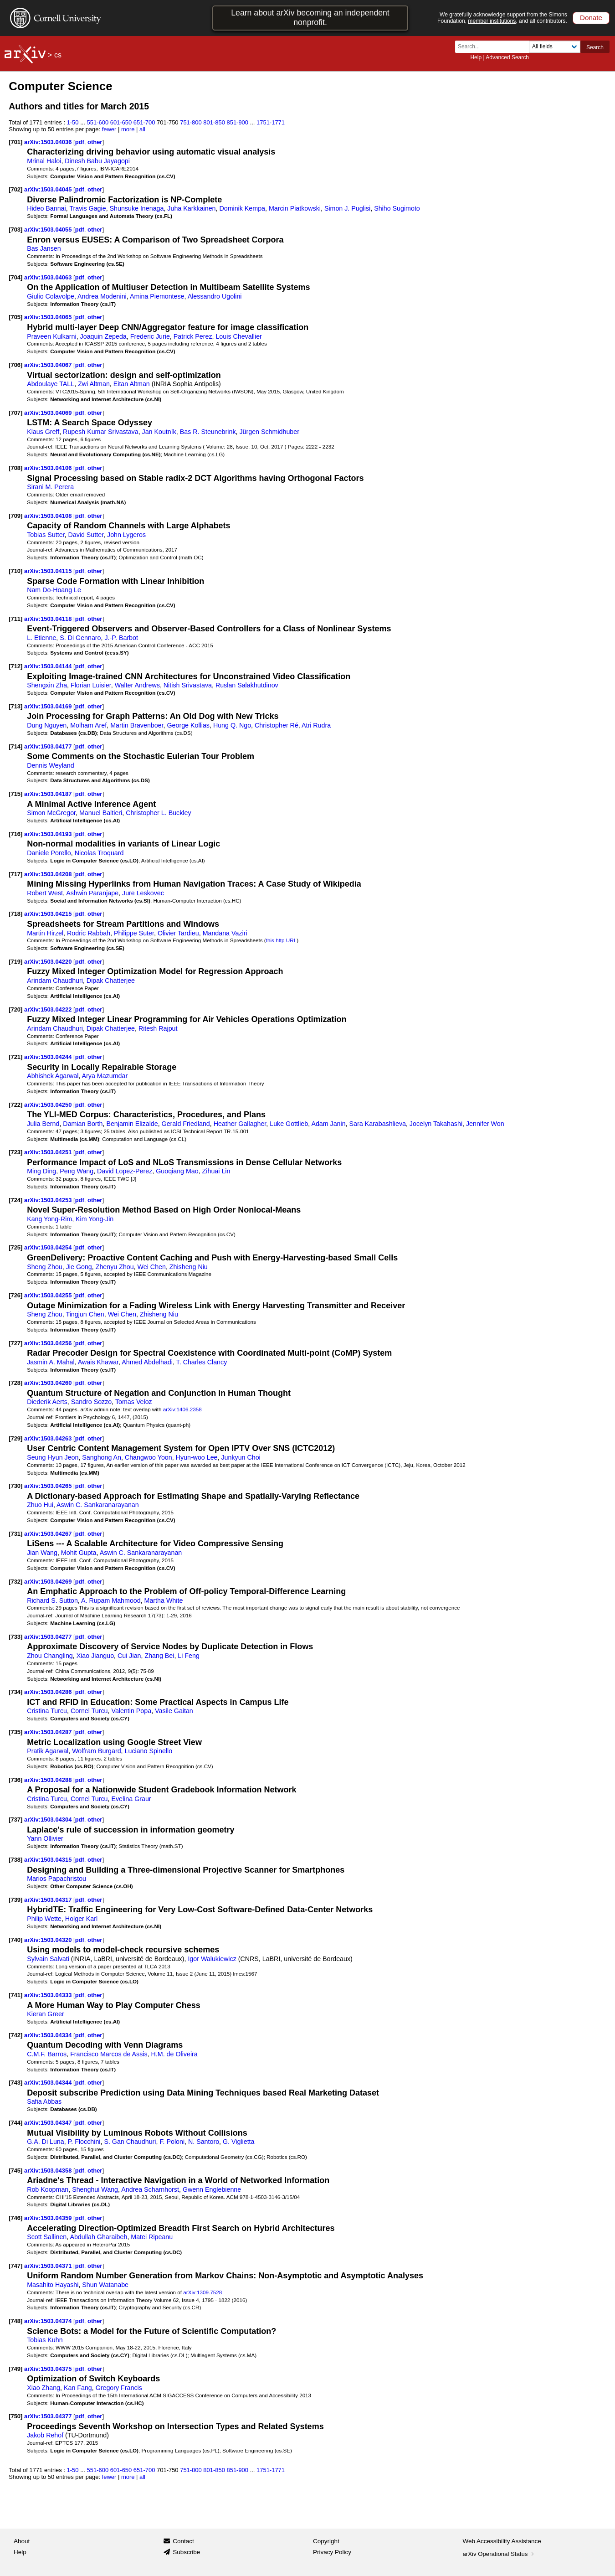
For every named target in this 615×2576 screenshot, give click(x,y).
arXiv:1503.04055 (48, 229)
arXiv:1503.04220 (48, 961)
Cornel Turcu (89, 1710)
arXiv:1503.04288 (48, 1779)
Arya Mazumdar (105, 1075)
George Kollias (188, 725)
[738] (15, 1859)
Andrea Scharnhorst (150, 2189)
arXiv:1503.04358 (48, 2170)
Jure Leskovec (143, 893)
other (94, 142)
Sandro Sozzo (91, 1401)
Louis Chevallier (238, 336)
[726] (15, 1295)
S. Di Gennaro (80, 637)
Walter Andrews (137, 685)
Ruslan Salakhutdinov (246, 685)
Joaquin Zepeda (103, 336)
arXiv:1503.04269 (48, 1581)
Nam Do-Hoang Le (54, 590)
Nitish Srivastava (188, 685)
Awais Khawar (98, 1362)
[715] (15, 793)
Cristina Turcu (47, 1710)
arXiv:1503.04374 (48, 2321)
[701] (15, 142)
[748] (15, 2321)
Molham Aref (88, 725)
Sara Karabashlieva (377, 1123)
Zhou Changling (50, 1655)
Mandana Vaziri (225, 933)
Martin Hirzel (45, 933)
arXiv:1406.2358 (182, 1409)
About (22, 2541)
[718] (15, 913)
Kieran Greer (45, 2014)
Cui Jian (129, 1655)
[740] (15, 1939)
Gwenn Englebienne (212, 2189)
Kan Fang (78, 2387)
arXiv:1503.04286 (48, 1691)
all (142, 129)
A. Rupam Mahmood (111, 1600)
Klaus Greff (43, 431)
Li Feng (189, 1655)
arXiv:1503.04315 (48, 1859)
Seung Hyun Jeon (52, 1457)
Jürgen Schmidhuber (269, 431)
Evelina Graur (131, 1798)
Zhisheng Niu (188, 1266)
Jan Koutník (159, 431)
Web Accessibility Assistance (502, 2541)
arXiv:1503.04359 (48, 2218)
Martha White (163, 1600)
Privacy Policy (332, 2552)
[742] (15, 2035)
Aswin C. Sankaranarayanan (97, 1504)
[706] (15, 364)
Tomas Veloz (133, 1401)
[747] (15, 2265)
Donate (591, 17)
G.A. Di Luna (45, 2141)
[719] (15, 961)
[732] (15, 1581)
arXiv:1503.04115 (48, 571)
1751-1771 (270, 122)
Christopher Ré (276, 725)
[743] (15, 2082)
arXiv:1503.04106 (48, 468)
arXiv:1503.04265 (48, 1485)
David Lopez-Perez (124, 1171)
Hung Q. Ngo (232, 725)
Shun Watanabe (105, 2284)
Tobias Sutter (45, 534)
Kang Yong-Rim (49, 1219)
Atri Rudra (316, 725)
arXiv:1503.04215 (48, 913)
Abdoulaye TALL (50, 383)
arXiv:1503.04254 (48, 1247)
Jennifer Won (485, 1123)
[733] (15, 1636)
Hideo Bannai (46, 208)
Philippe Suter (134, 933)
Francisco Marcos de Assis (108, 2054)
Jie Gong (79, 1266)
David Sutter (85, 534)
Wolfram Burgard (96, 1751)
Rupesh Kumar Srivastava (100, 431)
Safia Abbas (44, 2101)
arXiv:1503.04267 (48, 1533)
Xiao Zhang (43, 2387)
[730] (15, 1485)
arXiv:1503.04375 (48, 2368)
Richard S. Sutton (52, 1600)
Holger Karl (81, 1918)
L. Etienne (41, 637)
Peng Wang (76, 1171)
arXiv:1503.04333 (48, 1995)
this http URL (281, 940)
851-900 (237, 122)
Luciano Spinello (149, 1751)
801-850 (214, 122)
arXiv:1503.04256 (48, 1343)
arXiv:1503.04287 (48, 1732)
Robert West (45, 893)
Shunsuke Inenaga (137, 208)
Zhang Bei (159, 1655)
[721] (15, 1056)
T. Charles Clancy (201, 1362)
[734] (15, 1691)
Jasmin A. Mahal (51, 1362)
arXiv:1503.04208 (48, 874)
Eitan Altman (131, 383)
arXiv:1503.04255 (48, 1295)
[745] (15, 2170)
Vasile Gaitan (174, 1710)
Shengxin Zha (47, 685)
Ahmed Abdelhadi (147, 1362)
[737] (15, 1819)
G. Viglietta (238, 2141)
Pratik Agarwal (47, 1751)
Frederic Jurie (150, 336)
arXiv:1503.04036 (48, 142)
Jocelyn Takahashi (436, 1123)
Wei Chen (152, 1266)
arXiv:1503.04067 (48, 364)
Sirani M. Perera (50, 486)
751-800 (191, 122)
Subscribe (186, 2552)
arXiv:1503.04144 (48, 666)
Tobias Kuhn (44, 2340)
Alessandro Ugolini (215, 296)
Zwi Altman (94, 383)
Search (595, 47)
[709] (15, 515)
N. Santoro (203, 2141)
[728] (15, 1382)
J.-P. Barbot (121, 637)
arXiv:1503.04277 (48, 1636)
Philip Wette (44, 1918)
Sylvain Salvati (48, 1958)
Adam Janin (328, 1123)
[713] (15, 706)
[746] (15, 2218)
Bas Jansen (44, 248)
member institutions (492, 21)
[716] (15, 834)
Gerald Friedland (186, 1123)
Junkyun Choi (240, 1457)
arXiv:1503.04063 (48, 277)
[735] (15, 1732)
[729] (15, 1438)
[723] (15, 1152)
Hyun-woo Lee (197, 1457)
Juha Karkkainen (191, 208)
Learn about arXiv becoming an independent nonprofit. (310, 17)
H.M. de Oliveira (174, 2054)
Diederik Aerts (47, 1401)
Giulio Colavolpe (50, 296)
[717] (15, 874)
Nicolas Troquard (99, 853)
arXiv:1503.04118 (48, 618)
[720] (15, 1009)
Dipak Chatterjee (111, 980)
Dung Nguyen (47, 725)
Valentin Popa (131, 1710)
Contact (183, 2541)
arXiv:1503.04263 (48, 1438)
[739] (15, 1899)
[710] (15, 571)
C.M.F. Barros (47, 2054)
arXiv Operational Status (499, 2553)
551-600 (98, 122)
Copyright (326, 2541)
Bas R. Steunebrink (208, 431)
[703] (15, 229)
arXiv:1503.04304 (48, 1819)
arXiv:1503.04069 (48, 412)
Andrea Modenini (102, 296)
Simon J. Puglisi (347, 208)
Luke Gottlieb (289, 1123)
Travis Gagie (87, 208)
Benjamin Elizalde (132, 1123)
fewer (109, 129)
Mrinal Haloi (44, 161)
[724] (15, 1200)
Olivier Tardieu (178, 933)
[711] (15, 618)
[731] (15, 1533)
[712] (15, 666)
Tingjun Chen (85, 1314)
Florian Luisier (91, 685)
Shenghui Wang (95, 2189)
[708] (15, 468)
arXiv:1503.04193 (48, 834)
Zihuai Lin (216, 1171)
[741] (15, 1995)
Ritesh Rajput (158, 1028)
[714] (15, 746)
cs (58, 55)
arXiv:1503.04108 (48, 515)
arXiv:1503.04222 (48, 1009)
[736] (15, 1779)
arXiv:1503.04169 (48, 706)
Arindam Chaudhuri (55, 980)
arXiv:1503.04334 (48, 2035)
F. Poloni (171, 2141)
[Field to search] (554, 47)
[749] (15, 2368)
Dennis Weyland (50, 765)
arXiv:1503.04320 (48, 1939)
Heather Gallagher (240, 1123)
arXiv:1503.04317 (48, 1899)
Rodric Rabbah (88, 933)
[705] (15, 317)
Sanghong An (101, 1457)
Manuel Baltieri (100, 812)
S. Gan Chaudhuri (130, 2141)
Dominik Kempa (242, 208)
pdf (79, 142)
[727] (15, 1343)
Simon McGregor (51, 812)
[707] (15, 412)
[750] (15, 2416)
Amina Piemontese (157, 296)
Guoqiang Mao (177, 1171)
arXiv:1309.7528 (202, 2292)
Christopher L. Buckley (158, 812)
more (128, 129)
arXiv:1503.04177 (48, 746)
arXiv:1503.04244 (48, 1056)
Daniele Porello (49, 853)
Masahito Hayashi (52, 2284)
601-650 (121, 122)
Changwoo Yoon (148, 1457)
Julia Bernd (43, 1123)
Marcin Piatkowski (295, 208)
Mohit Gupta (79, 1552)
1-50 (73, 122)
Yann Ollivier (45, 1838)
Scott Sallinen (47, 2236)
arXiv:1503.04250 (48, 1104)
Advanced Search (507, 57)
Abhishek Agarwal (52, 1075)
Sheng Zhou (44, 1266)
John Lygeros (126, 534)
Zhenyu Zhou (115, 1266)
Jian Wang (42, 1552)
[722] (15, 1104)
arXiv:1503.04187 (48, 793)
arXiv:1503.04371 (48, 2265)
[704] (15, 277)
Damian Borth (82, 1123)
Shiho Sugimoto (397, 208)
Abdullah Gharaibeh (98, 2236)
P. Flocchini (84, 2141)
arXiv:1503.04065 (48, 317)
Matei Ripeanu (152, 2236)
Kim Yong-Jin (94, 1219)
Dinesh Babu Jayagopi (97, 161)
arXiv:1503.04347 (48, 2122)
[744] (15, 2122)
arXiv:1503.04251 (48, 1152)
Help (476, 57)
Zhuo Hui (40, 1504)
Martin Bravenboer (136, 725)
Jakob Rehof (45, 2435)
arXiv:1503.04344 (48, 2082)
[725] (15, 1247)
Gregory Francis (119, 2387)
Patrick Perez (193, 336)
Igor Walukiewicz (212, 1958)
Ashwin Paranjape (92, 893)
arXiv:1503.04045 (48, 189)
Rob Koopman (47, 2189)
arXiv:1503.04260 (48, 1382)
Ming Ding (41, 1171)
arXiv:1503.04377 (48, 2416)
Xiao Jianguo (95, 1655)
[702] (15, 189)
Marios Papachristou (56, 1878)
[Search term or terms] (494, 47)
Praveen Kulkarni (52, 336)
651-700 (144, 122)
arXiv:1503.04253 (48, 1200)
